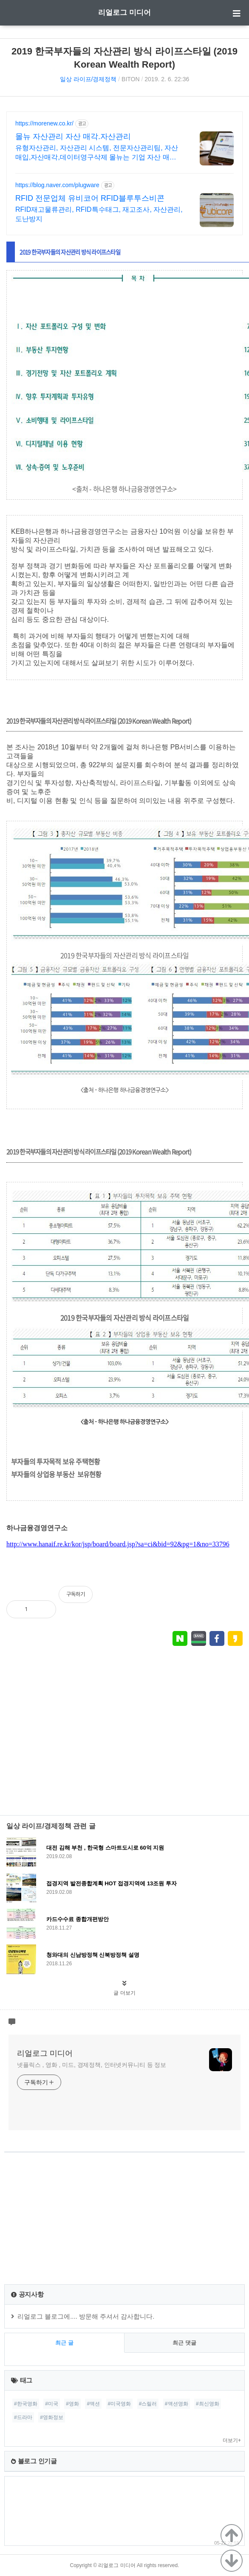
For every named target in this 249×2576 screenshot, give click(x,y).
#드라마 (23, 2417)
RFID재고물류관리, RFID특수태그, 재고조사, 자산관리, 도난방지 (99, 214)
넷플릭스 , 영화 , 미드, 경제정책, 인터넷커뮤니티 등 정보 (91, 2064)
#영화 (72, 2404)
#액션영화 (176, 2404)
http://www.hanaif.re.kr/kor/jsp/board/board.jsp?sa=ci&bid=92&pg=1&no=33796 (117, 1544)
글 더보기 (124, 1993)
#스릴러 (148, 2404)
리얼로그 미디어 (124, 13)
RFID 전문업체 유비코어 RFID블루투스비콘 (89, 198)
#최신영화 (207, 2404)
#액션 (93, 2404)
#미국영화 (119, 2404)
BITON (131, 79)
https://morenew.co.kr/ (44, 123)
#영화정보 (51, 2417)
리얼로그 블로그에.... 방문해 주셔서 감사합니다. (86, 2316)
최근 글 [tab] (64, 2343)
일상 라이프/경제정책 (88, 79)
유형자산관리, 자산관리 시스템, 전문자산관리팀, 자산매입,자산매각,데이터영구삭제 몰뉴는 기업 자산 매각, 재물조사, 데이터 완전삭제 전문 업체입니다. (96, 153)
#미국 (51, 2404)
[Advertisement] (124, 1740)
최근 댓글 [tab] (184, 2343)
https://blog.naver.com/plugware (57, 185)
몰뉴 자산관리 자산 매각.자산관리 (73, 136)
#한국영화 (25, 2404)
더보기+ (232, 2440)
